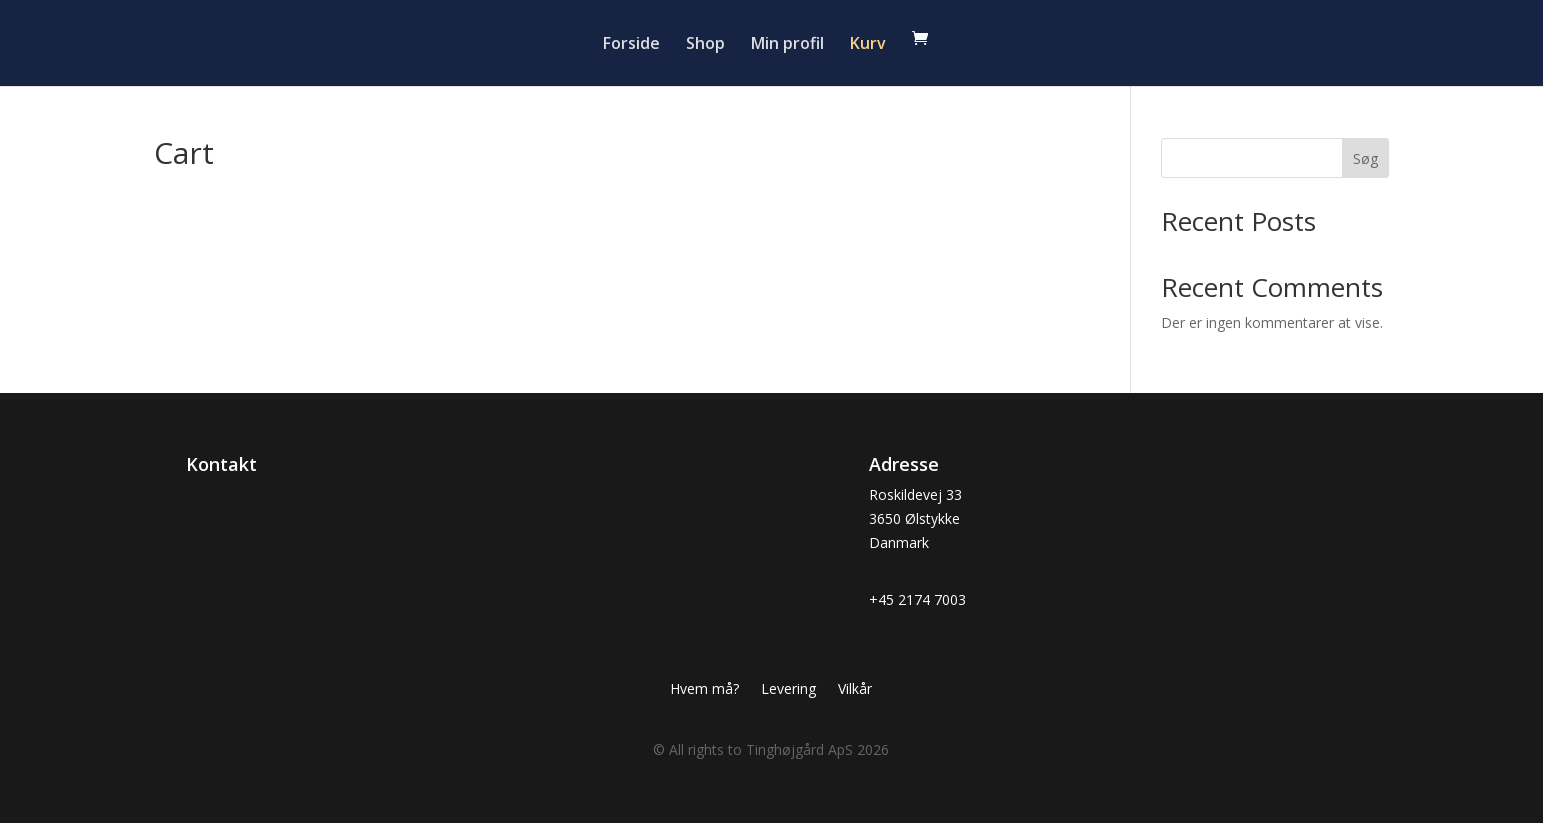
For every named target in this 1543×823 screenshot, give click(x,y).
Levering (788, 690)
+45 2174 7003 (917, 599)
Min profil (787, 45)
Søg (1365, 158)
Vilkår (855, 690)
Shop (705, 45)
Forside (631, 45)
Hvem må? (704, 690)
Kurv (868, 45)
